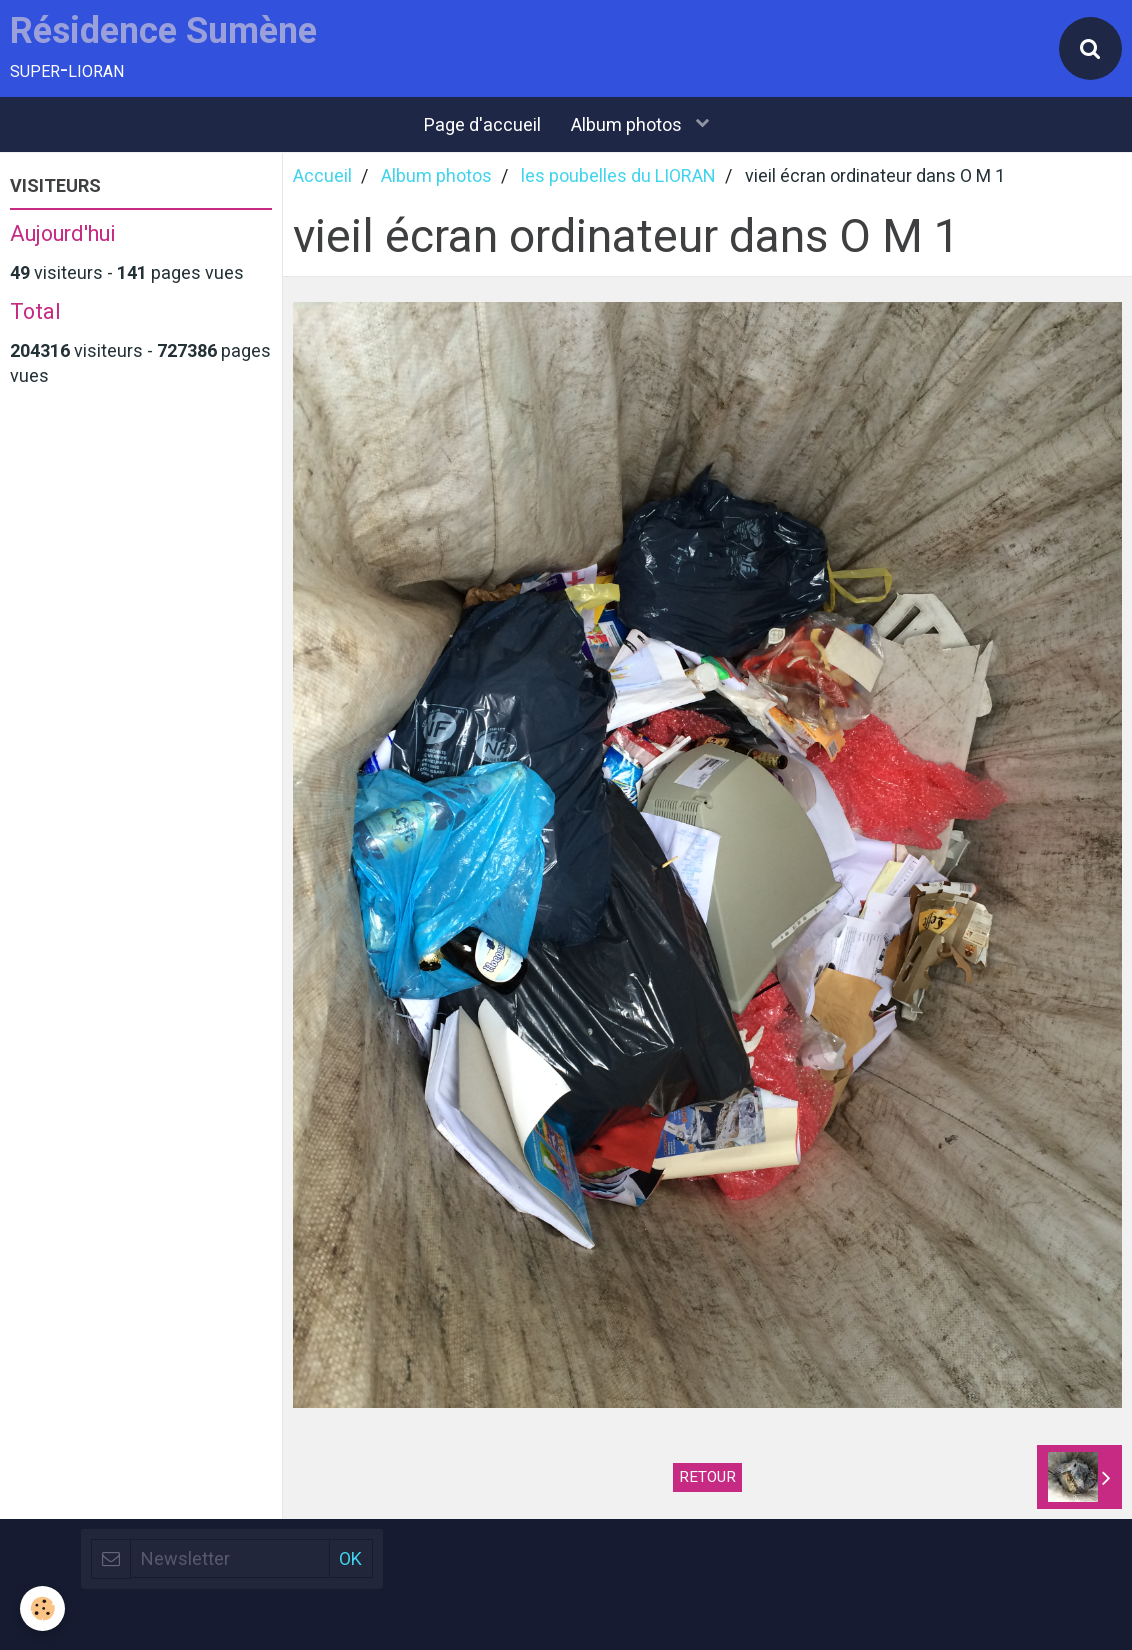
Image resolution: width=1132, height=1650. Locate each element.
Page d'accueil (482, 124)
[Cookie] (42, 1608)
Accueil (322, 175)
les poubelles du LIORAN (618, 175)
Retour (707, 1477)
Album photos (628, 124)
